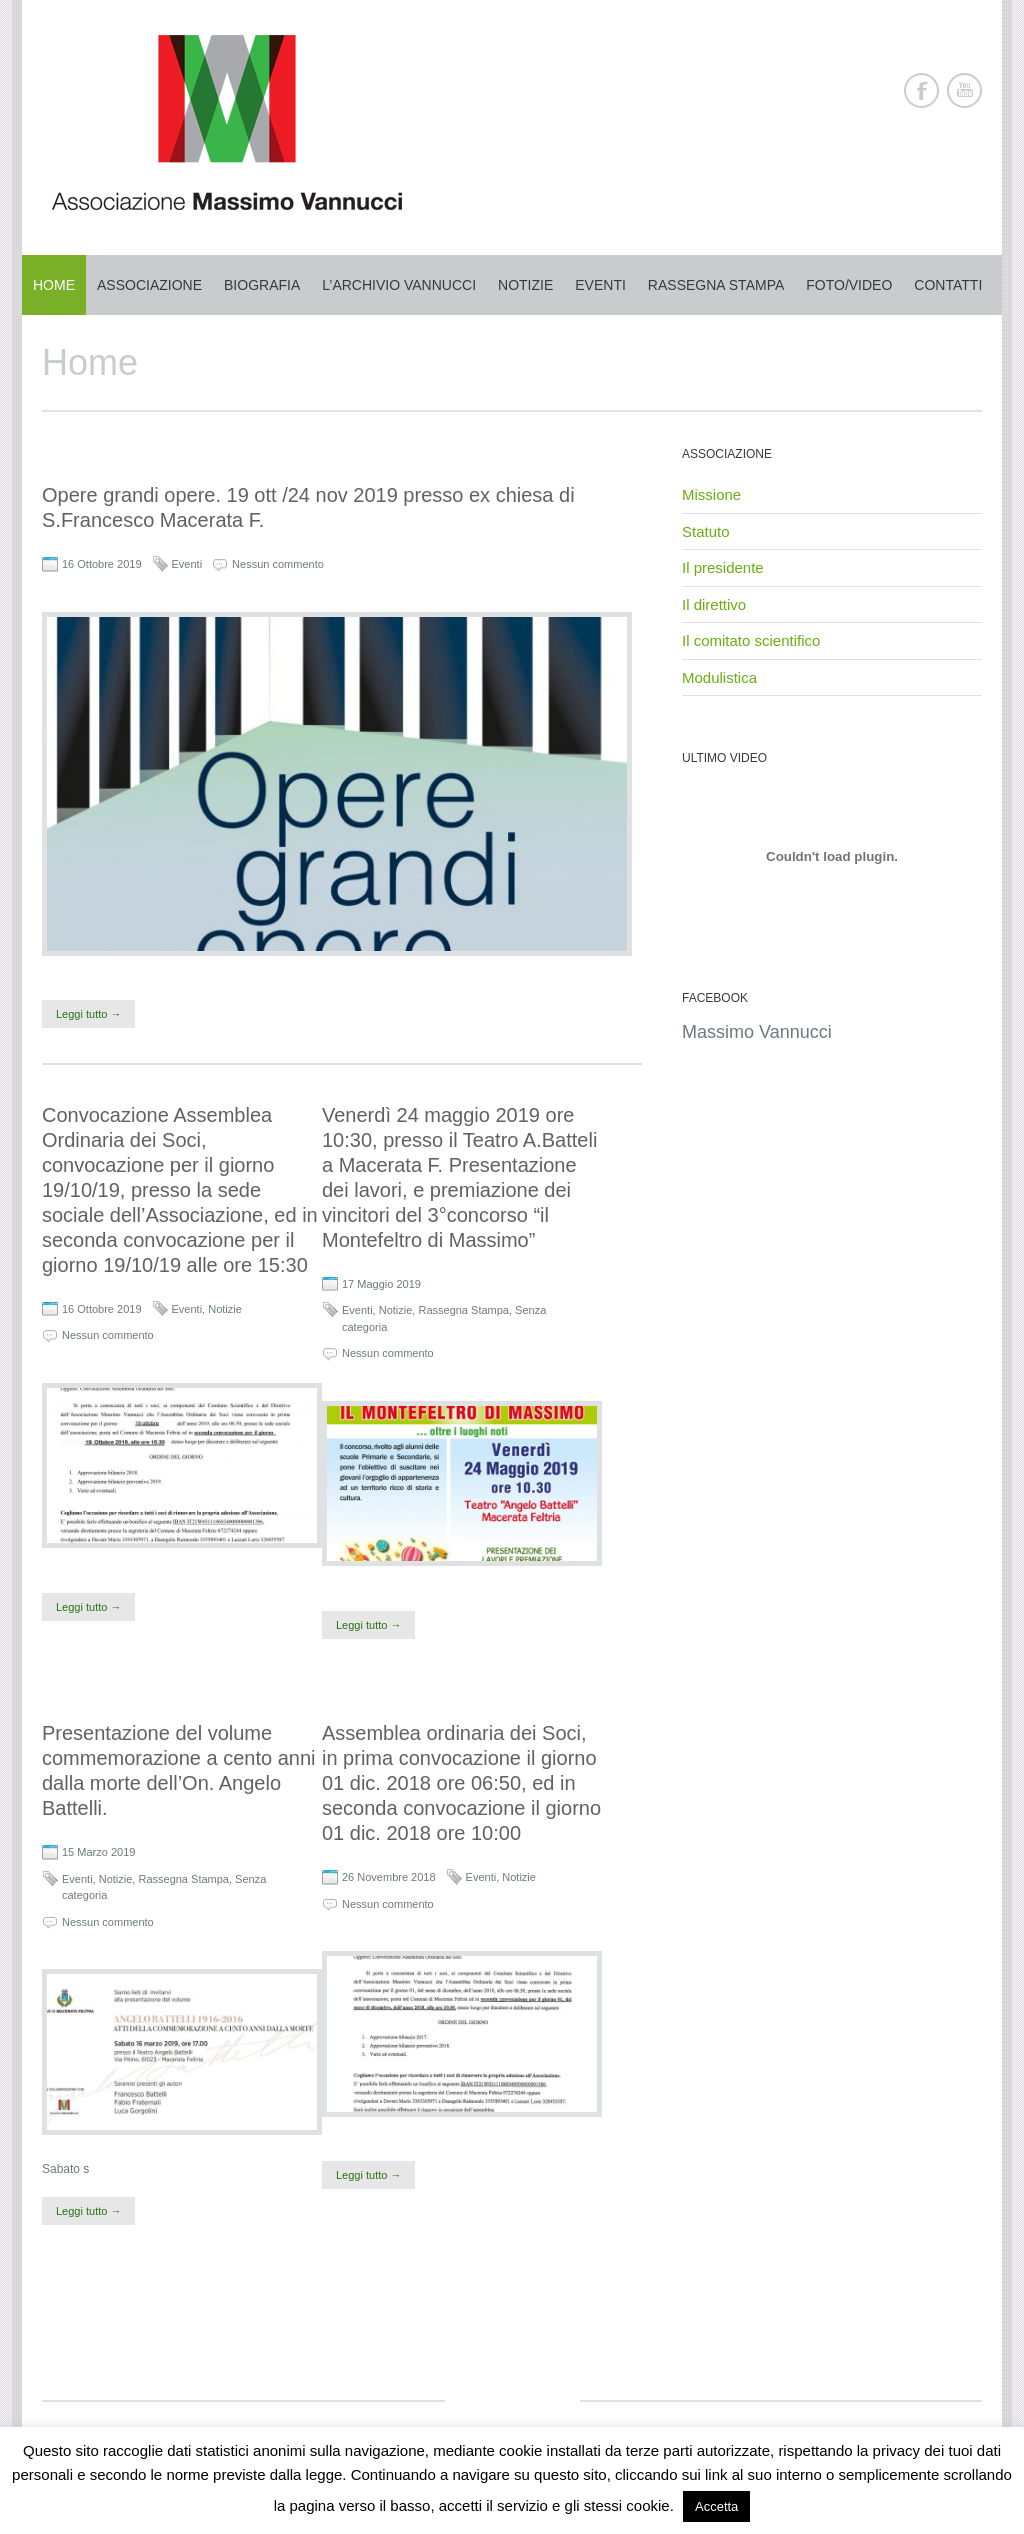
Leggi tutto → (88, 1014)
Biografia (262, 285)
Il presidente (723, 567)
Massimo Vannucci (757, 1032)
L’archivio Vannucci (399, 285)
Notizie (525, 285)
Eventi (600, 285)
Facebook (921, 90)
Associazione (149, 285)
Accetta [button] (716, 2506)
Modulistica (719, 677)
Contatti (948, 285)
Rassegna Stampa (463, 1310)
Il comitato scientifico (751, 640)
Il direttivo (714, 604)
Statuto (706, 531)
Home (54, 285)
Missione (711, 494)
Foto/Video (849, 285)
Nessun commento (278, 564)
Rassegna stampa (716, 285)
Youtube (964, 90)
